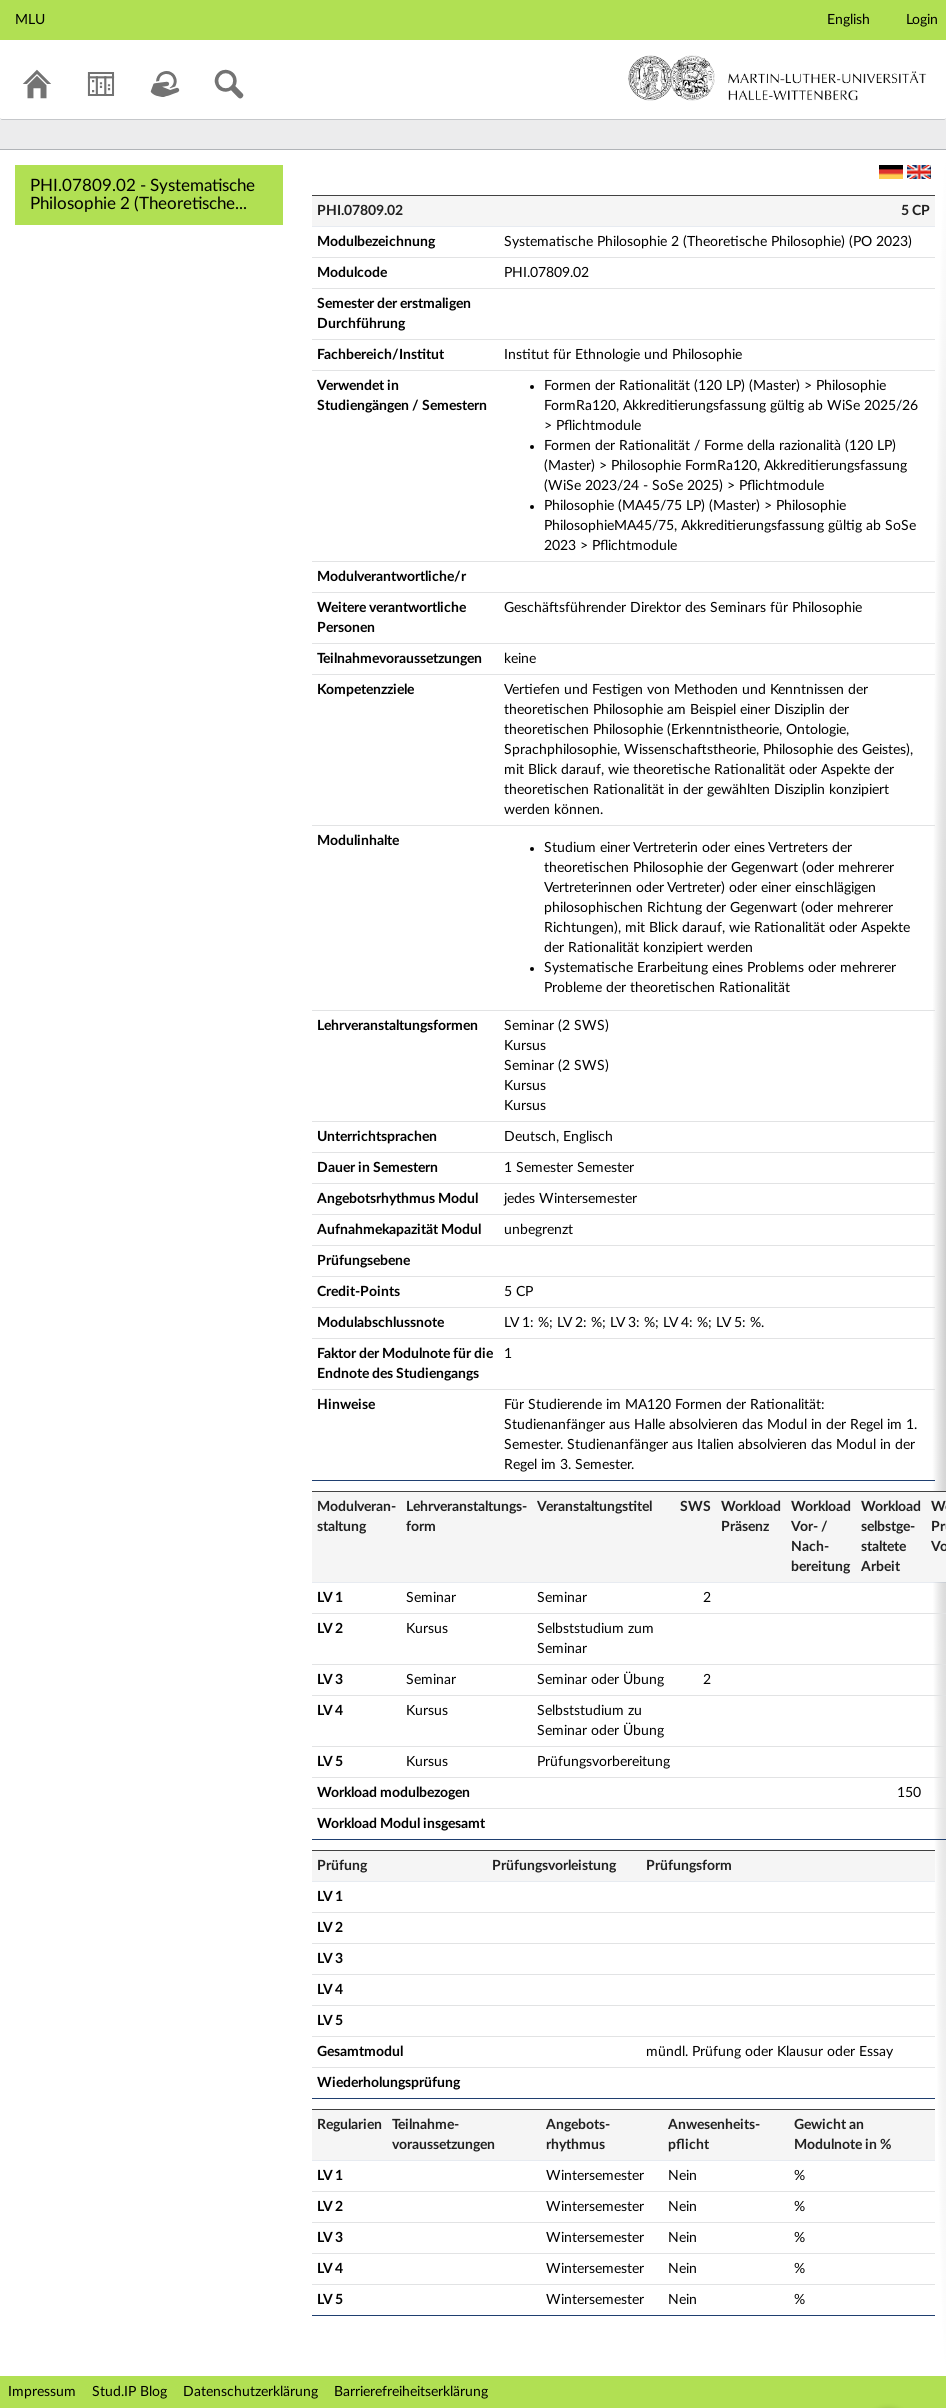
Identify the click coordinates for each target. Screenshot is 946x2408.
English (848, 20)
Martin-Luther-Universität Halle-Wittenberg (777, 78)
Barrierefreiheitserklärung (411, 2392)
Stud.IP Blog (129, 2392)
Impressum (42, 2392)
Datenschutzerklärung (250, 2392)
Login (922, 20)
